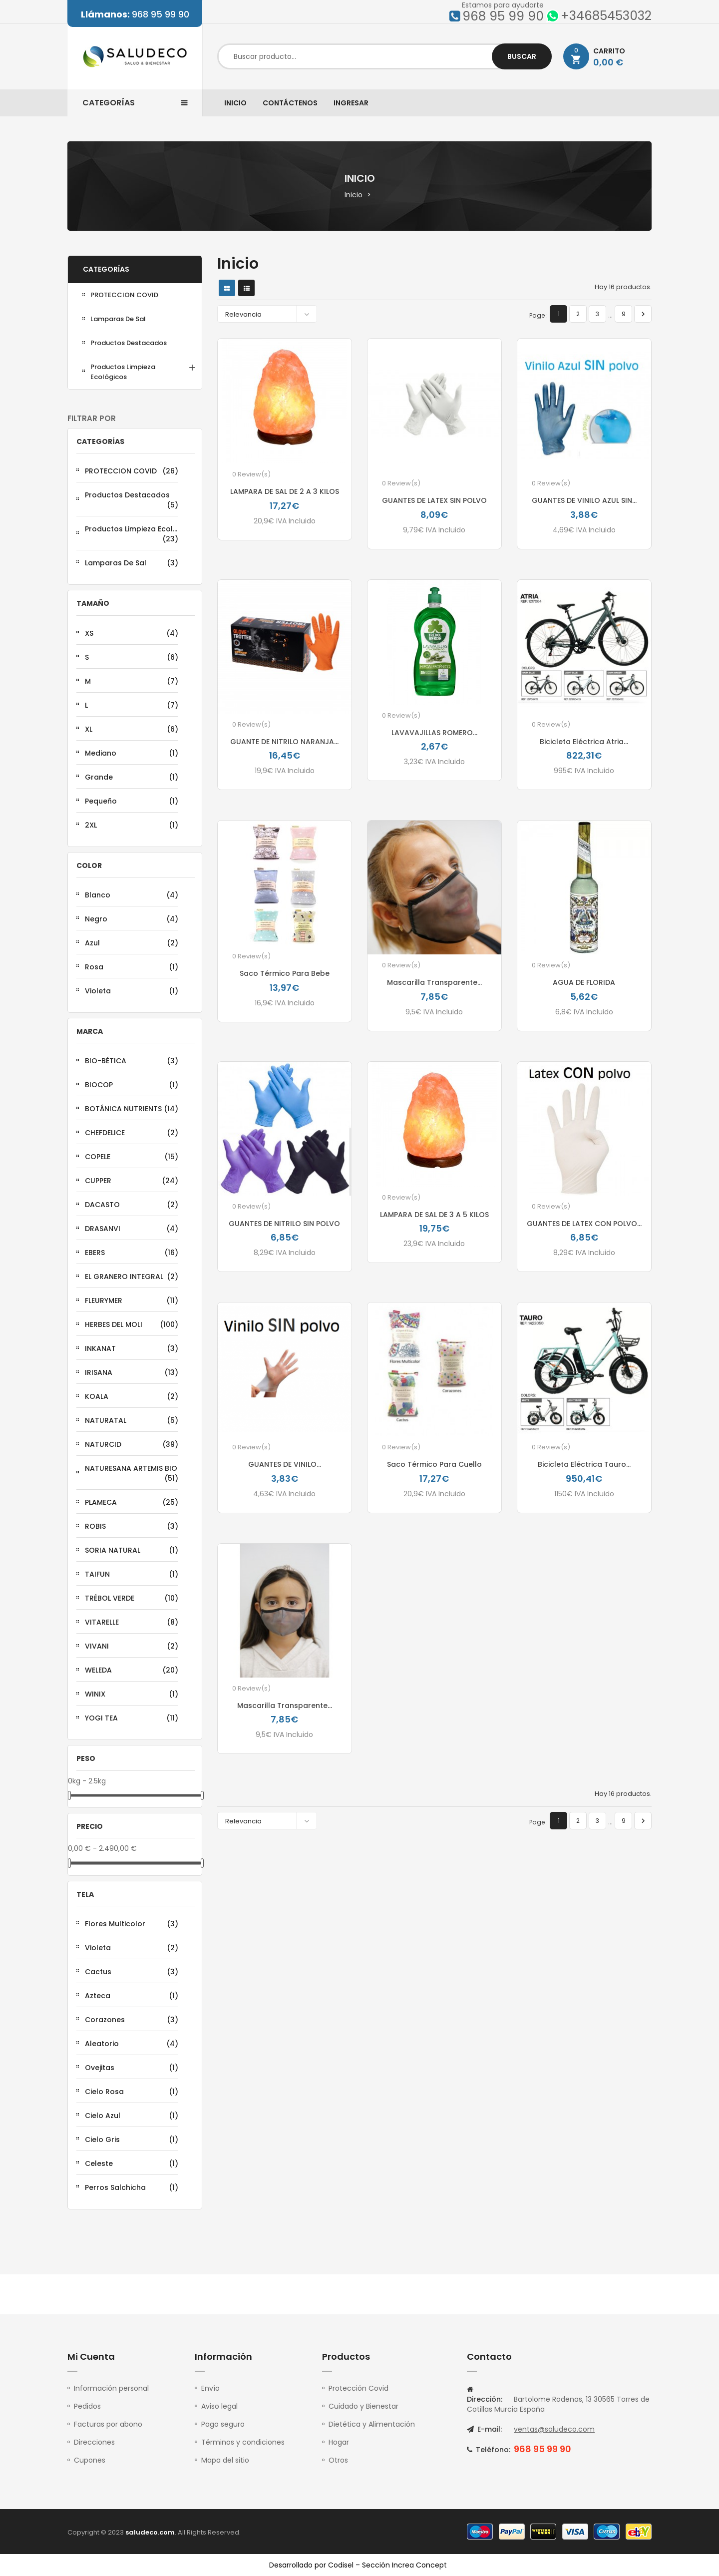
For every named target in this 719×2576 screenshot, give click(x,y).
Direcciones (94, 2442)
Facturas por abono (108, 2424)
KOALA (131, 1396)
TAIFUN (131, 1574)
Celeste (131, 2163)
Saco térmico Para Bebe (285, 973)
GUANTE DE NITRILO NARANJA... (284, 742)
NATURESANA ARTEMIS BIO (131, 1473)
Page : (538, 315)
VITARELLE (131, 1622)
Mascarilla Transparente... (434, 982)
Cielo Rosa (131, 2092)
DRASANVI (131, 1229)
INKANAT (131, 1348)
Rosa (131, 967)
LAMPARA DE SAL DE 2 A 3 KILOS (284, 491)
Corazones (131, 2020)
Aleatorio (131, 2044)
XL (131, 729)
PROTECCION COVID (124, 295)
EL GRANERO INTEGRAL (131, 1277)
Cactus (131, 1972)
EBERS (131, 1253)
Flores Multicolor (131, 1924)
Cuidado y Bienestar (363, 2406)
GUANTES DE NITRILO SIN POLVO (284, 1224)
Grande (131, 777)
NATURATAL (131, 1420)
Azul (131, 943)
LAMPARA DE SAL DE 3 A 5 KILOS (434, 1215)
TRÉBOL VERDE (131, 1598)
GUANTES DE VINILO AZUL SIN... (584, 500)
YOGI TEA (131, 1718)
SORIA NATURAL (131, 1550)
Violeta (131, 991)
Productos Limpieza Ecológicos (122, 372)
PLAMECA (131, 1502)
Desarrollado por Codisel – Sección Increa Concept (358, 2565)
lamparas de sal (118, 319)
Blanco (131, 895)
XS (131, 633)
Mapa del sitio (225, 2460)
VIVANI (131, 1646)
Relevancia (269, 314)
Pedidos (87, 2406)
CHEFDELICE (131, 1133)
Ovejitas (131, 2068)
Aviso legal (219, 2406)
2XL (131, 825)
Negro (131, 919)
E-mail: (484, 2429)
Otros (338, 2460)
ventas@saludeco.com (554, 2429)
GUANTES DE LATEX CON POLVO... (584, 1224)
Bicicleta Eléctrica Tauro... (584, 1464)
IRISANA (131, 1372)
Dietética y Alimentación (372, 2424)
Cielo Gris (131, 2140)
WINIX (131, 1694)
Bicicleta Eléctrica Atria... (584, 742)
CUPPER (131, 1181)
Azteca (131, 1996)
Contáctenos (290, 103)
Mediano (131, 753)
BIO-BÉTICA (131, 1061)
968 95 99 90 (135, 14)
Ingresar (351, 103)
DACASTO (131, 1205)
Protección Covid (358, 2388)
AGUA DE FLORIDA (584, 982)
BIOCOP (131, 1085)
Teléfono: (488, 2450)
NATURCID (131, 1444)
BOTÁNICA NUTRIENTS (131, 1109)
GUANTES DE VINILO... (284, 1464)
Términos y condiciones (243, 2442)
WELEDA (131, 1670)
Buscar (521, 56)
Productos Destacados (128, 343)
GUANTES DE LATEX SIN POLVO (434, 500)
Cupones (89, 2460)
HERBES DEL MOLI (131, 1324)
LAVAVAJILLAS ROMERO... (434, 733)
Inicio (235, 103)
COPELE (131, 1157)
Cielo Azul (131, 2116)
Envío (210, 2388)
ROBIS (131, 1526)
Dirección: (484, 2395)
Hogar (339, 2442)
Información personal (111, 2388)
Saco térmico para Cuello (434, 1464)
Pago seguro (223, 2424)
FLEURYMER (131, 1300)
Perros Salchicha (131, 2187)
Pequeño (131, 801)
